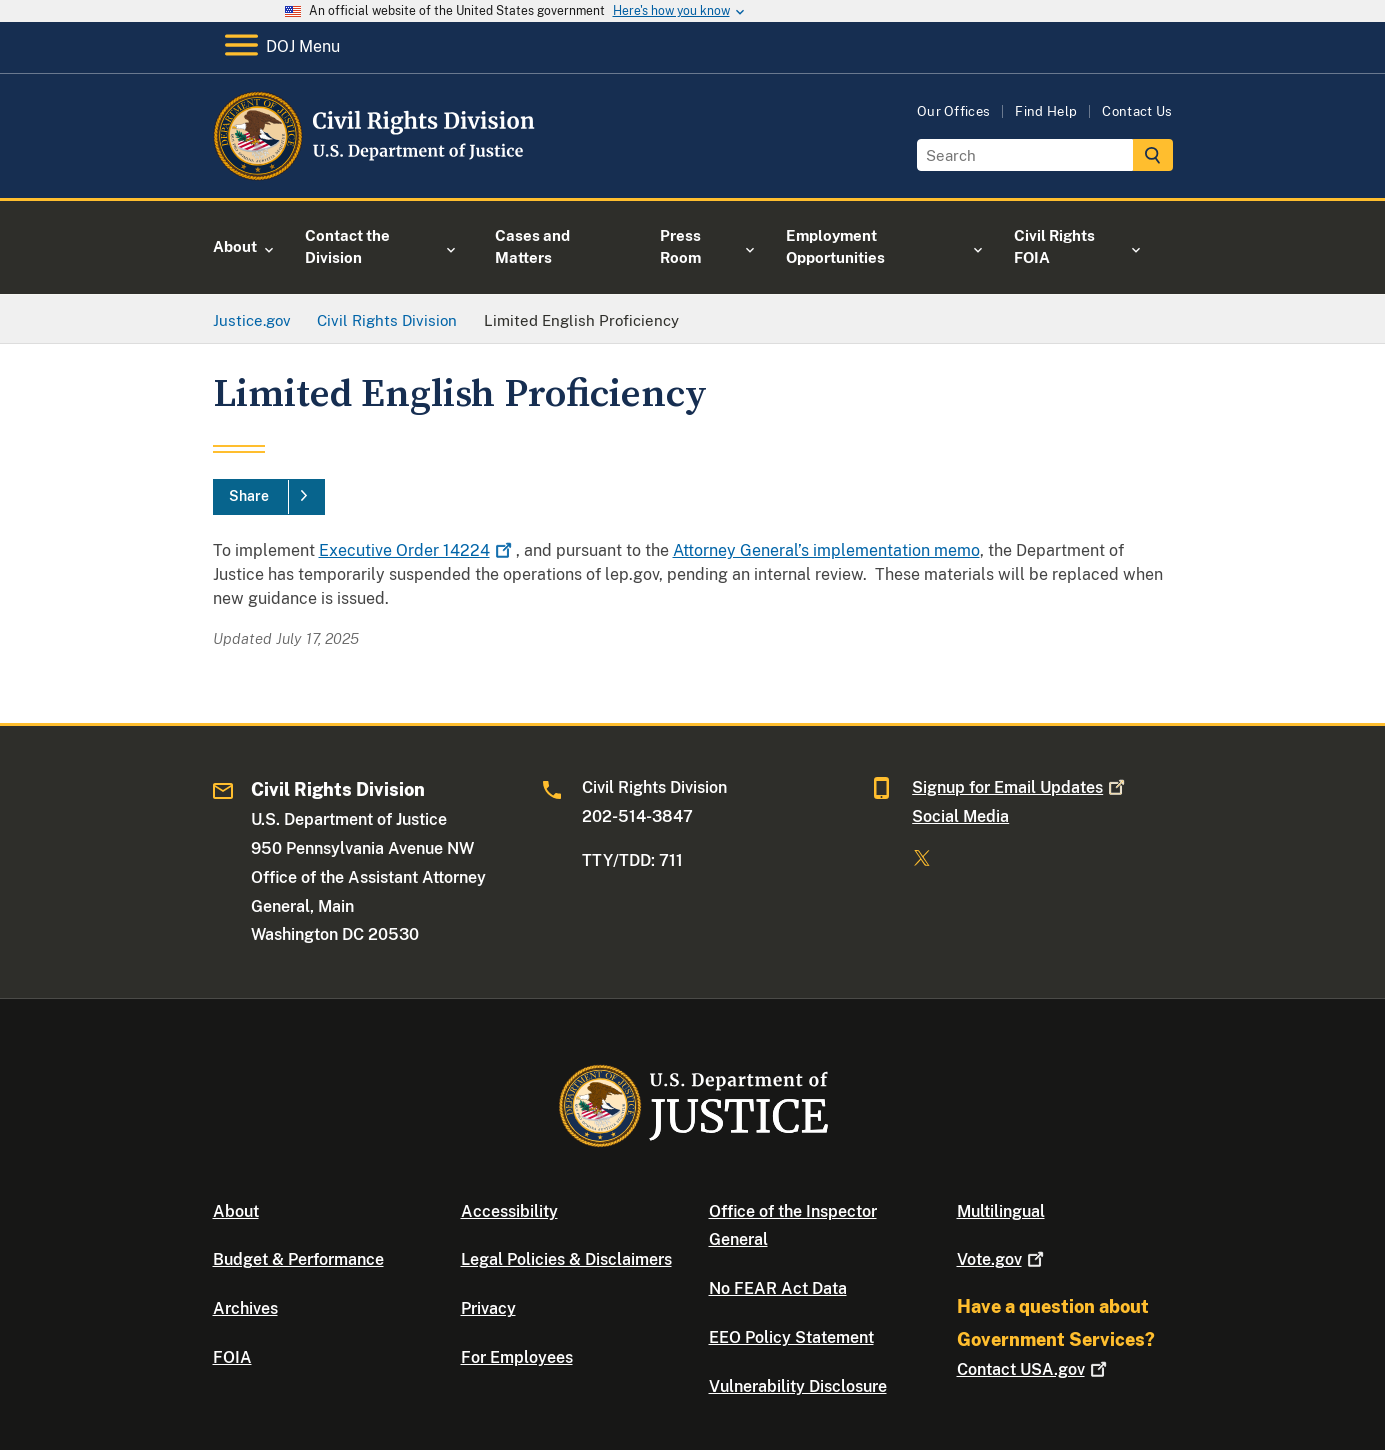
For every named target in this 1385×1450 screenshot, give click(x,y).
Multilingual (1001, 1211)
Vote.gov (1002, 1259)
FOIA (232, 1357)
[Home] (375, 174)
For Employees (517, 1357)
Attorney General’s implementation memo (826, 550)
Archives (245, 1308)
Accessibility (509, 1211)
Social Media (960, 816)
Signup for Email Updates (1020, 787)
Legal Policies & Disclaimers (566, 1259)
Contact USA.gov (1034, 1369)
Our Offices (954, 111)
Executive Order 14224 (417, 550)
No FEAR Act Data (778, 1288)
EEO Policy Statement (791, 1337)
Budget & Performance (298, 1259)
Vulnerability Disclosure (798, 1386)
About (236, 1211)
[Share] (269, 497)
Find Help (1046, 111)
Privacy (488, 1308)
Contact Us (1137, 111)
